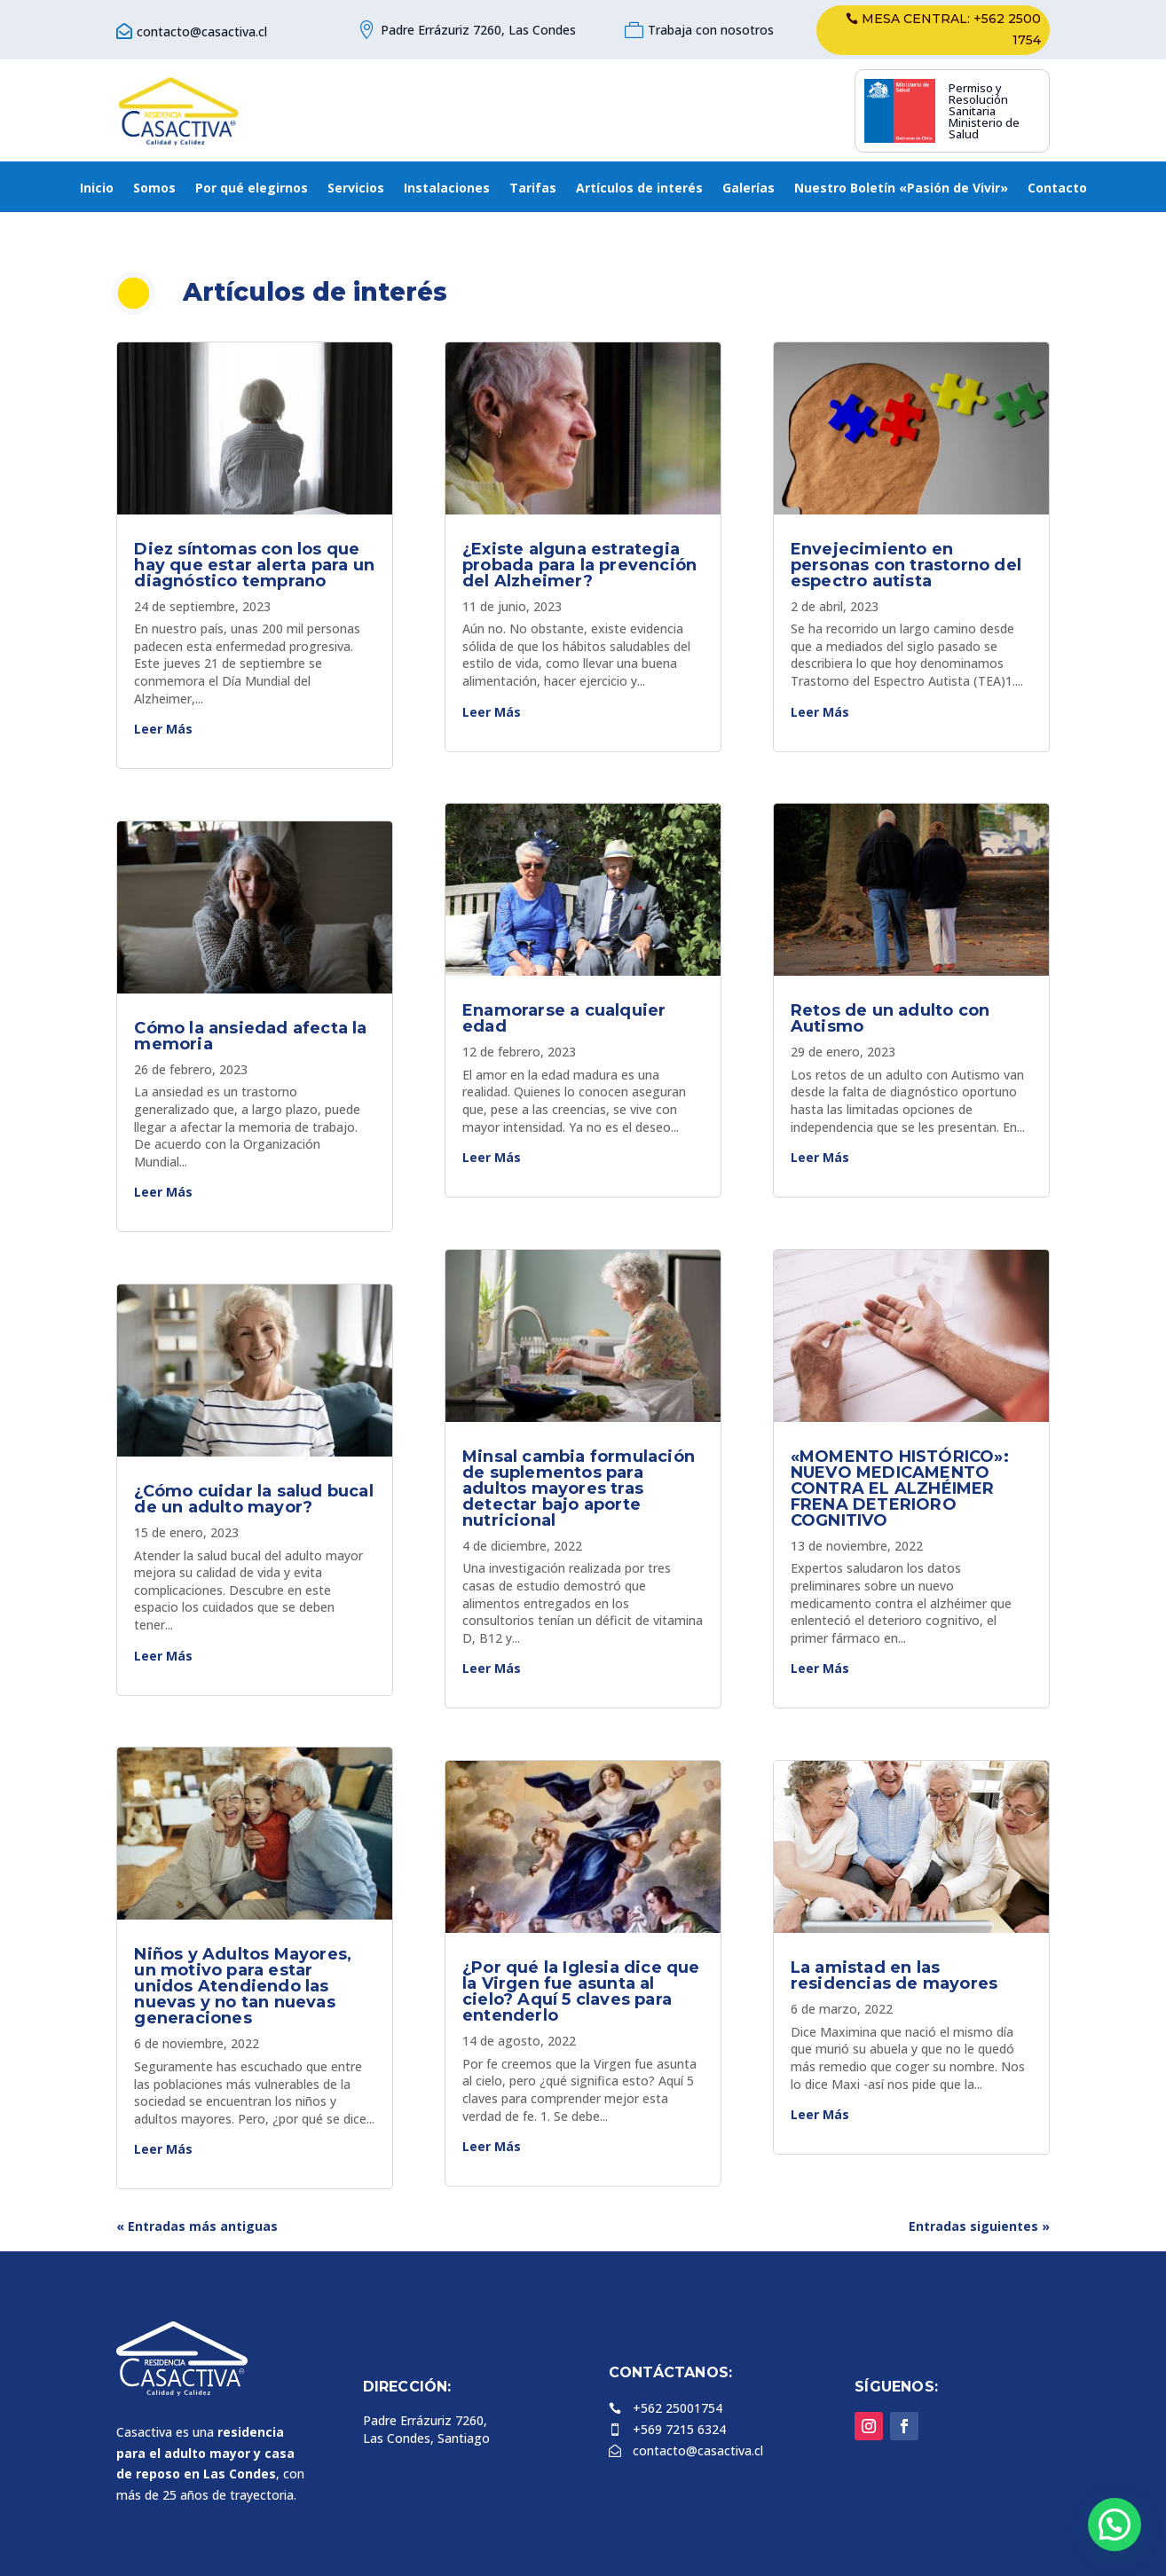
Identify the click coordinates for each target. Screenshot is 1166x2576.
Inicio (97, 189)
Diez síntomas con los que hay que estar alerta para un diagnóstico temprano (254, 565)
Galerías (748, 189)
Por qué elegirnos (251, 189)
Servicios (355, 189)
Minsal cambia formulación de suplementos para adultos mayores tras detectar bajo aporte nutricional (578, 1488)
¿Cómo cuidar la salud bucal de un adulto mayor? (253, 1499)
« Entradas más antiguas (197, 2226)
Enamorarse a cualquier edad (564, 1018)
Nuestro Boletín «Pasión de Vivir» (901, 189)
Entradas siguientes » (979, 2226)
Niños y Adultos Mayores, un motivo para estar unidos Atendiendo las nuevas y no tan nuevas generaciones (242, 1986)
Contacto (1057, 189)
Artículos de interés (639, 189)
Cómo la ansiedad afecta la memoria (250, 1036)
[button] (1114, 2524)
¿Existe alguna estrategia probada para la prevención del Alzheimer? (579, 565)
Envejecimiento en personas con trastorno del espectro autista (906, 565)
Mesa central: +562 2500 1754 (951, 29)
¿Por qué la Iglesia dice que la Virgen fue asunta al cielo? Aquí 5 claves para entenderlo (581, 1991)
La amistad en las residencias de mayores (894, 1975)
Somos (154, 189)
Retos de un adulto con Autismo (890, 1018)
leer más (163, 728)
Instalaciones (447, 189)
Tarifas (532, 189)
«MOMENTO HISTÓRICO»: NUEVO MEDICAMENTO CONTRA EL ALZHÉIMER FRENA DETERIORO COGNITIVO (900, 1488)
